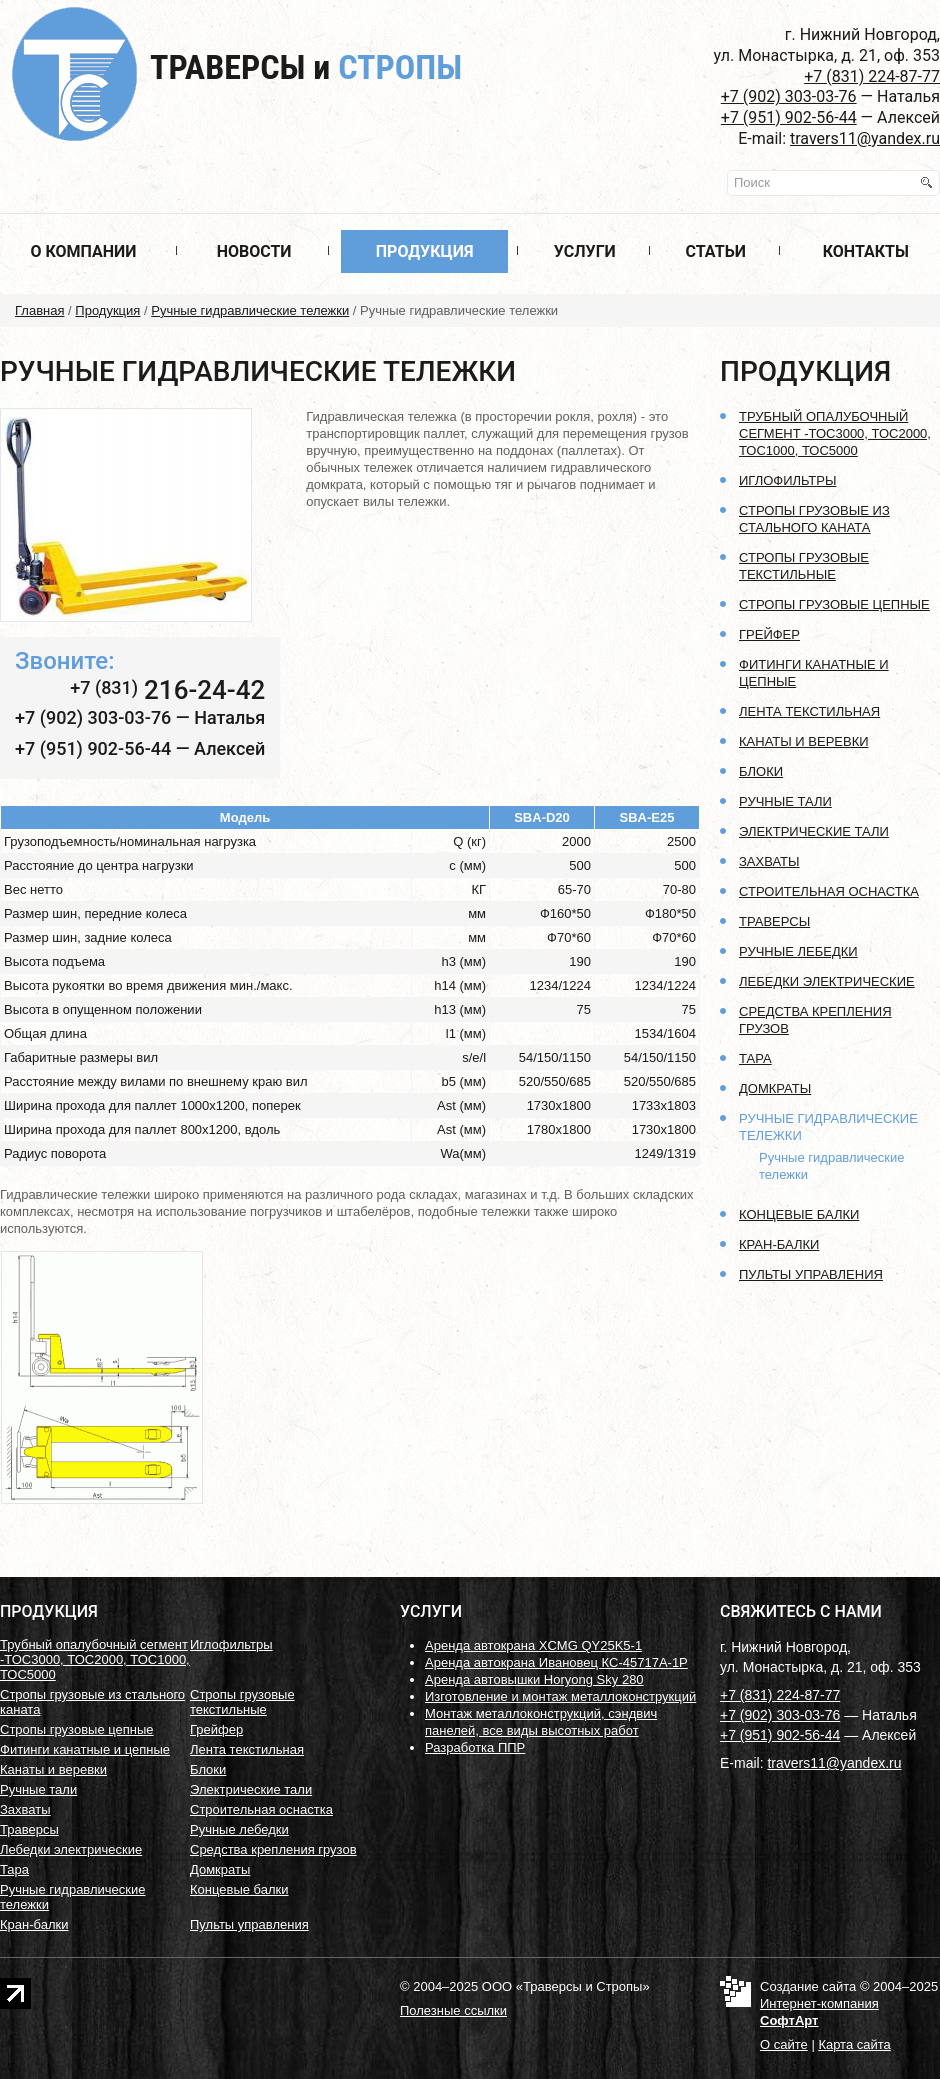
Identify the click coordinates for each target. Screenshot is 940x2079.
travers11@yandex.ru (865, 138)
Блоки (761, 771)
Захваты (769, 861)
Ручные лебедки (798, 951)
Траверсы (306, 67)
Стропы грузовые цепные (834, 604)
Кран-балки (779, 1244)
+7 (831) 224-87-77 (872, 76)
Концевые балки (799, 1214)
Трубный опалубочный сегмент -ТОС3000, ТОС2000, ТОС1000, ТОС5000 (835, 433)
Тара (755, 1058)
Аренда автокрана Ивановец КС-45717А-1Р (556, 1662)
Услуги (585, 251)
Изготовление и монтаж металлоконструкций (560, 1696)
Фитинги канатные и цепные (85, 1749)
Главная (39, 310)
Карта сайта (854, 2044)
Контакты (866, 251)
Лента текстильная (809, 711)
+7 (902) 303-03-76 (789, 96)
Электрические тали (814, 831)
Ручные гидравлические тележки (250, 310)
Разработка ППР (475, 1747)
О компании (83, 251)
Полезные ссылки (453, 2010)
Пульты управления (811, 1274)
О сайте (784, 2044)
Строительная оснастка (829, 891)
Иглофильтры (787, 480)
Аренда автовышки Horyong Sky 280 (534, 1679)
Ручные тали (785, 801)
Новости (254, 251)
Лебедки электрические (827, 981)
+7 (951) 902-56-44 (789, 117)
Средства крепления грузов (273, 1849)
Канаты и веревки (804, 741)
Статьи (716, 251)
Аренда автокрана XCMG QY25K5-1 (533, 1645)
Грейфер (769, 634)
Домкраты (775, 1088)
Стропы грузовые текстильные (242, 1702)
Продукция (425, 251)
